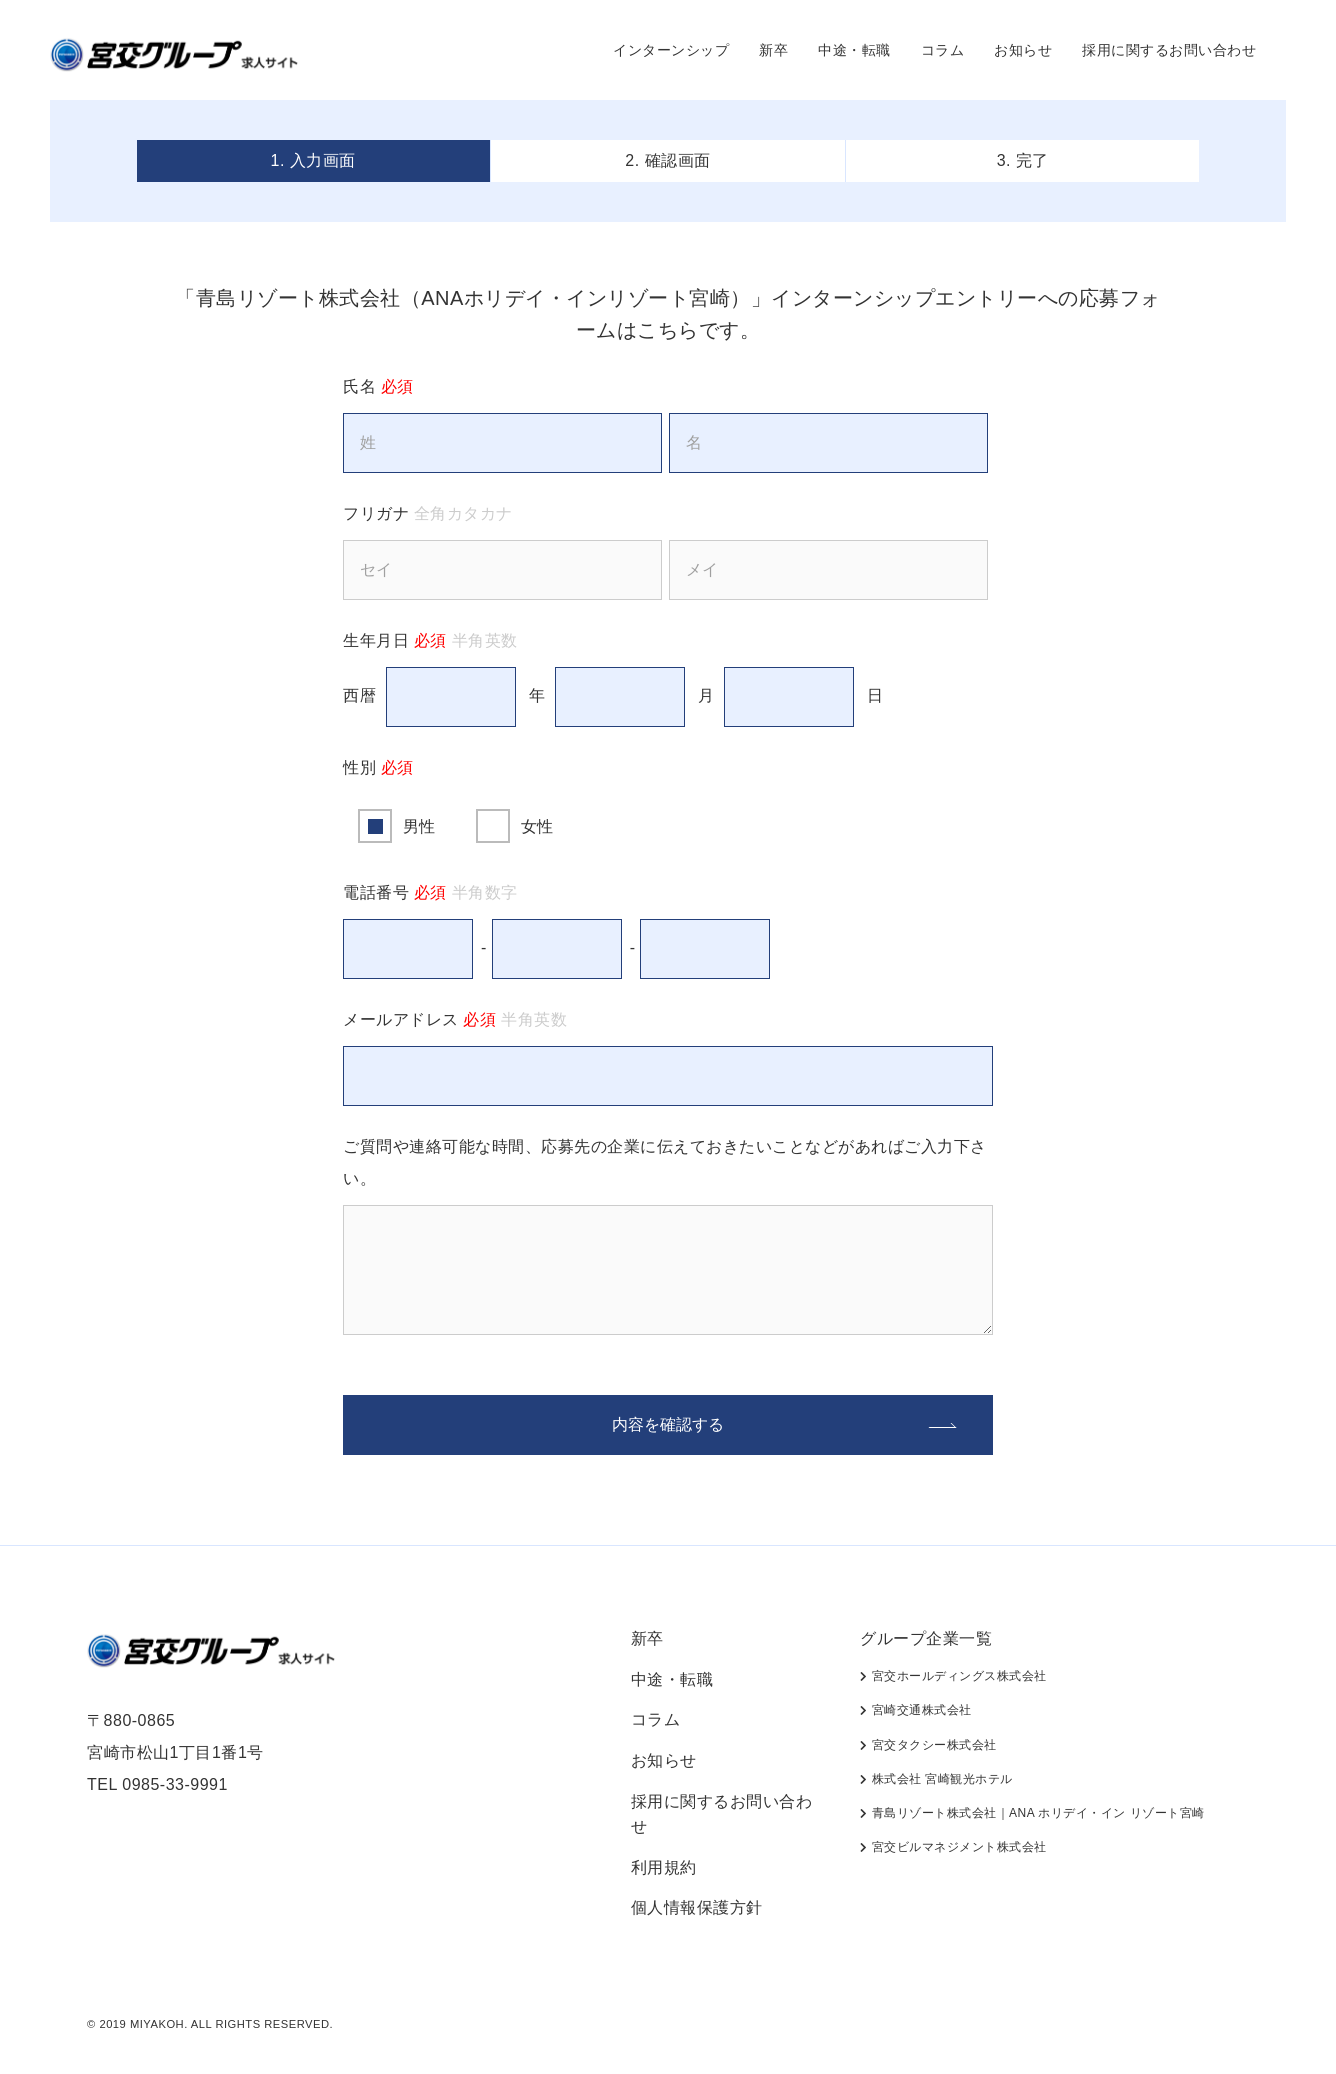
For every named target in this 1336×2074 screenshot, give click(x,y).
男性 (419, 826)
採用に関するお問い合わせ (1169, 50)
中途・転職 (854, 50)
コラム (943, 50)
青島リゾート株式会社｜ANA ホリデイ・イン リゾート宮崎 (1032, 1813)
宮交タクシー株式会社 (928, 1745)
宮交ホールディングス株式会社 (953, 1676)
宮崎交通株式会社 (915, 1710)
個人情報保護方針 (697, 1907)
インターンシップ (671, 50)
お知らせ (1023, 50)
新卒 (773, 50)
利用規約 (664, 1867)
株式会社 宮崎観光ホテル (936, 1779)
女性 (537, 826)
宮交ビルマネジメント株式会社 (953, 1847)
